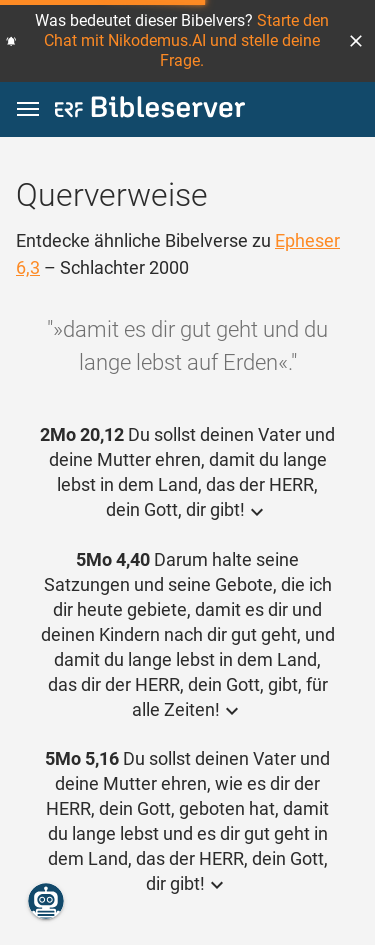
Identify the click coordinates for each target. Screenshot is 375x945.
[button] (356, 41)
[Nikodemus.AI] (46, 901)
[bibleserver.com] (150, 110)
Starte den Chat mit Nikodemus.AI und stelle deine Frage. (186, 40)
